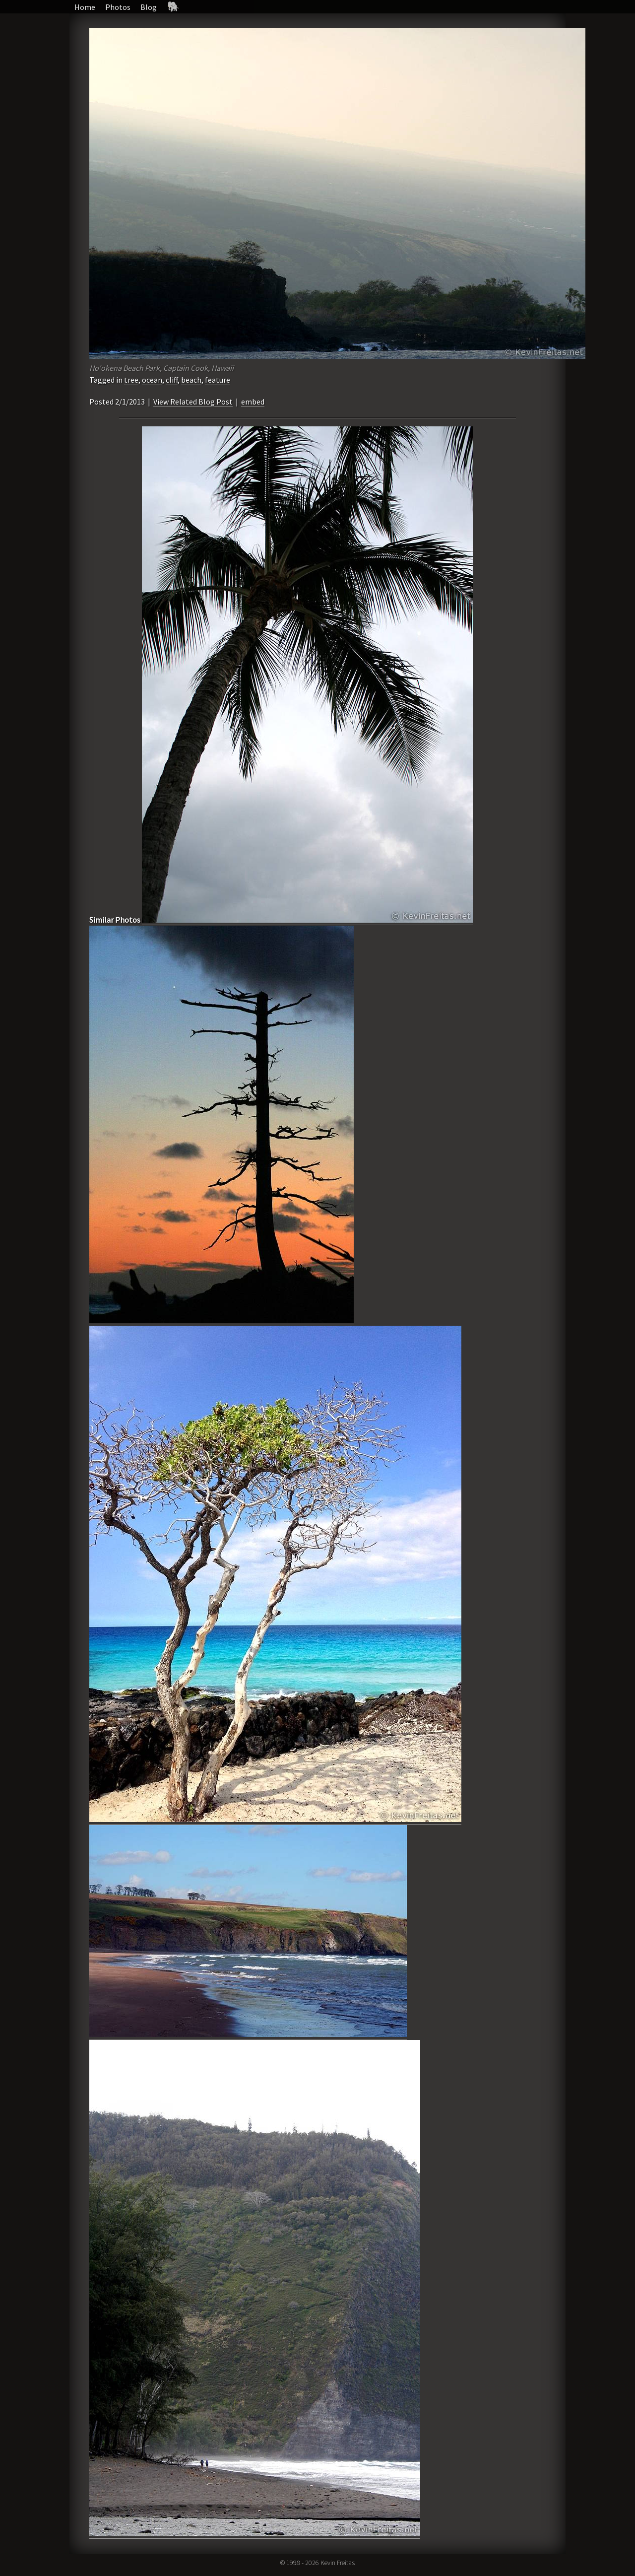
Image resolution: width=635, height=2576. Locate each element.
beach (191, 380)
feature (217, 380)
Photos (117, 7)
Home (84, 7)
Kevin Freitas (337, 2562)
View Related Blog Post (193, 402)
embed (252, 402)
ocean (152, 380)
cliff (172, 380)
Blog (148, 7)
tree (131, 380)
